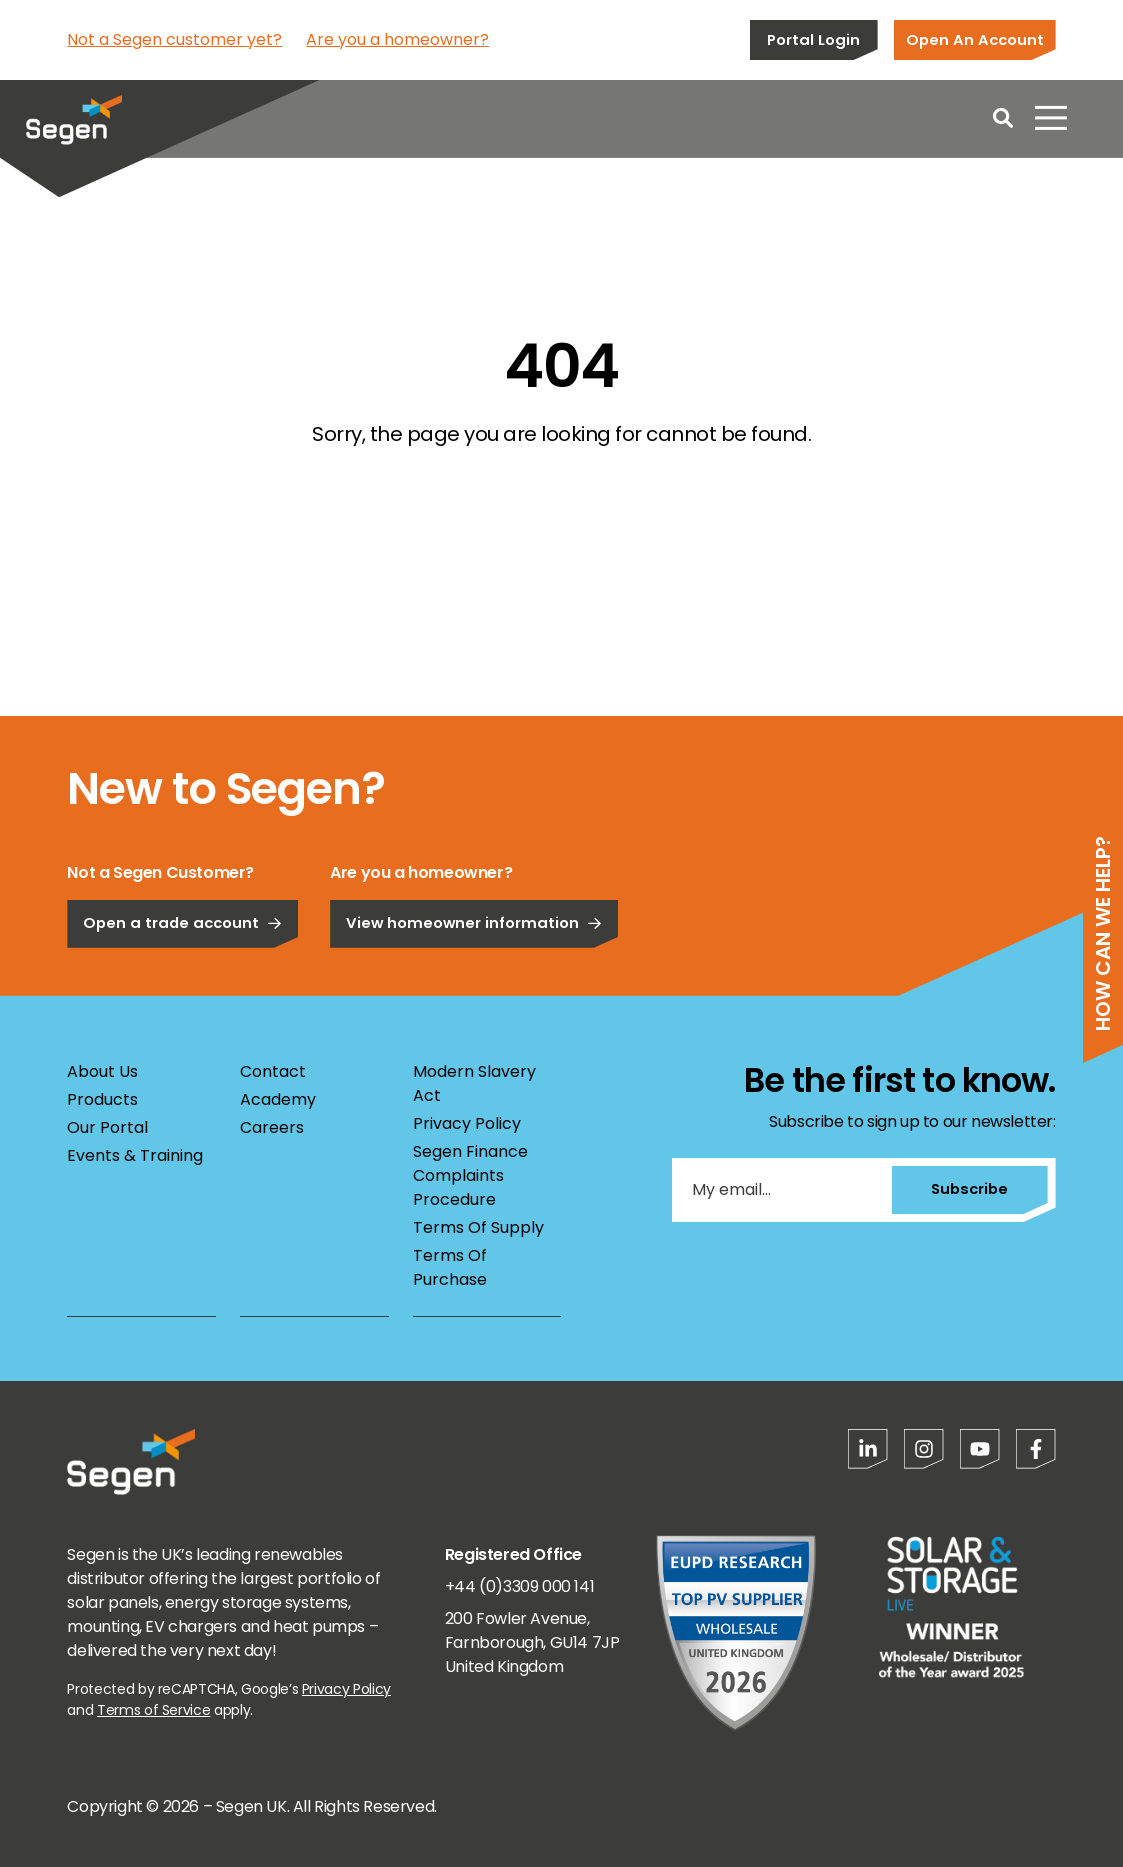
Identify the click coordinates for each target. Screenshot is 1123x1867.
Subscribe (967, 1188)
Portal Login (813, 39)
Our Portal (107, 1127)
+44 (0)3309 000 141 (519, 1586)
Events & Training (135, 1155)
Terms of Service (153, 1710)
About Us (102, 1071)
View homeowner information (474, 989)
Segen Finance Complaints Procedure (470, 1175)
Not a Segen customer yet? (174, 39)
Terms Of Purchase (450, 1267)
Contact (273, 1071)
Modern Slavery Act (474, 1083)
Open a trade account (182, 989)
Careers (272, 1127)
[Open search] (1003, 120)
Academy (278, 1099)
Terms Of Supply (478, 1227)
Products (102, 1099)
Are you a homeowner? (397, 39)
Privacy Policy (467, 1123)
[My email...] (780, 1190)
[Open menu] (1051, 120)
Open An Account (975, 39)
